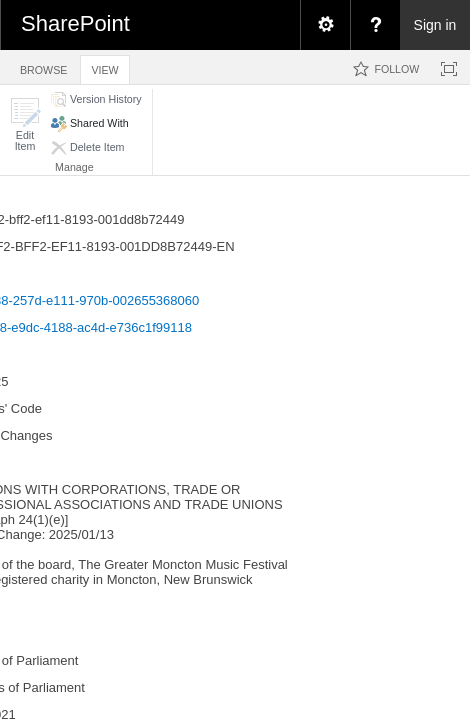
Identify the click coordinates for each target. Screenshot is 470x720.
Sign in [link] (435, 25)
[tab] (43, 66)
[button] (25, 124)
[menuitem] (325, 25)
